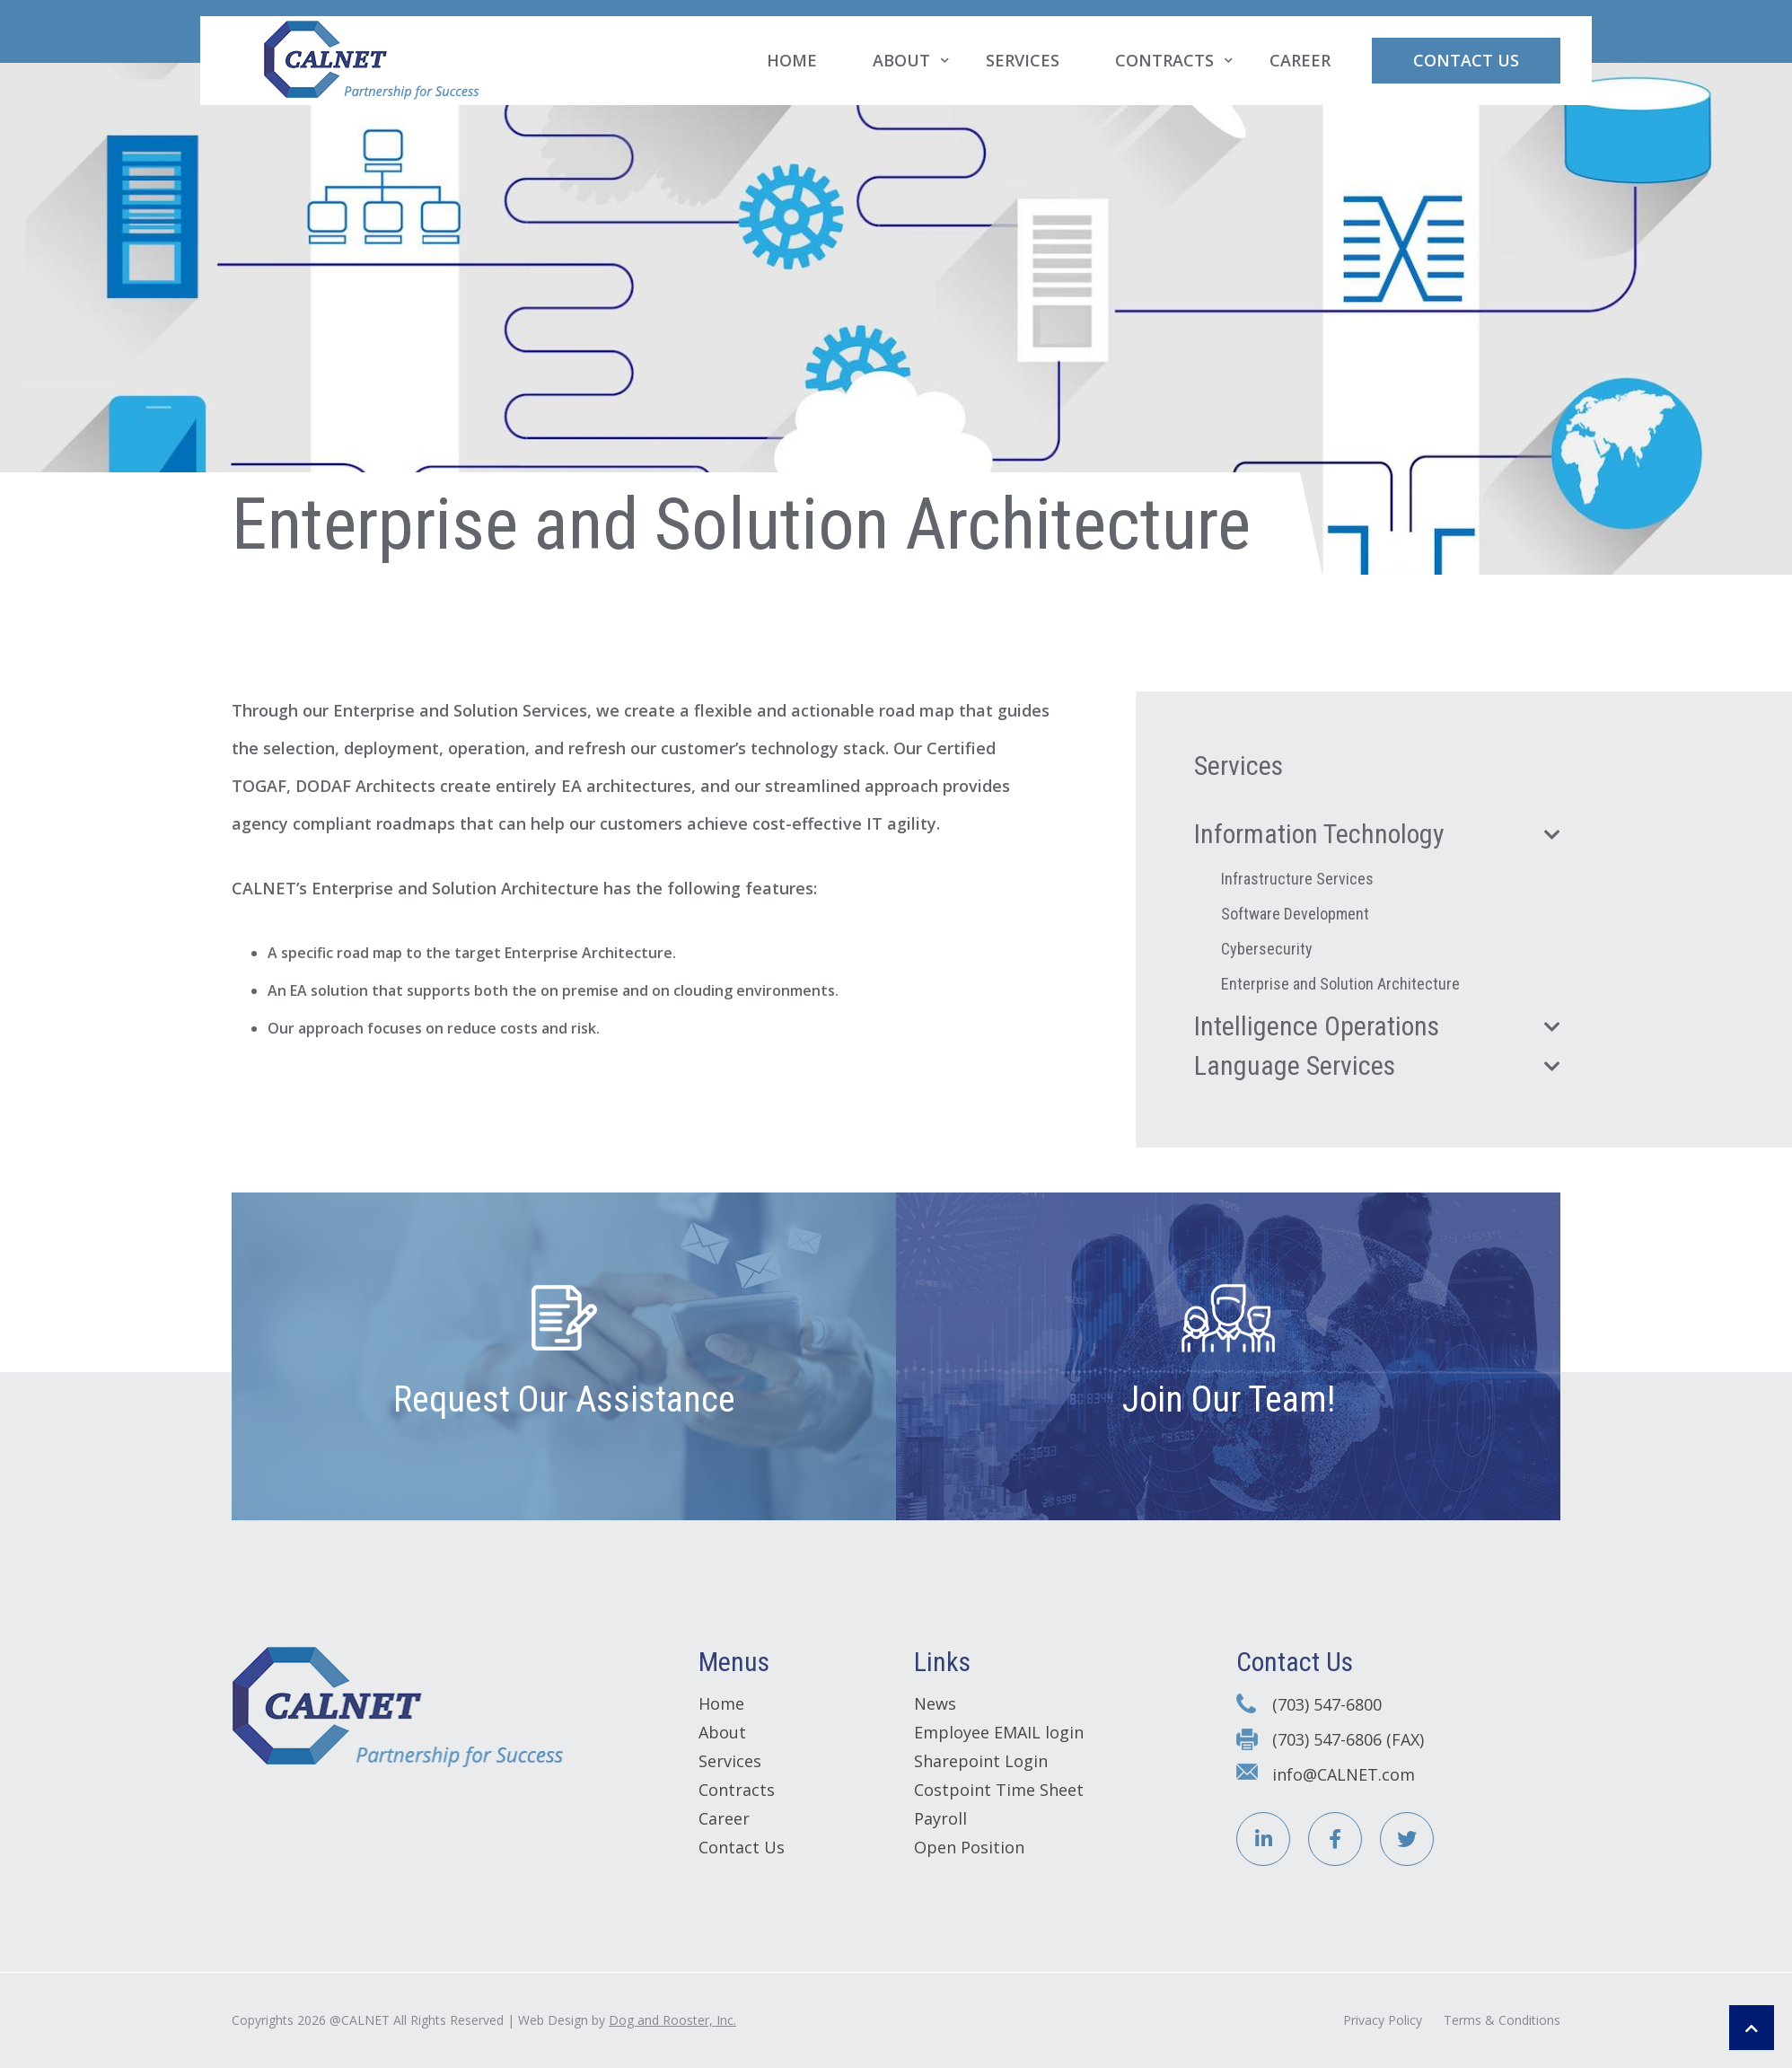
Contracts (1164, 60)
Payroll (940, 1818)
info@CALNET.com (1343, 1774)
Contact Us (1466, 60)
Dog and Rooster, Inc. (672, 2019)
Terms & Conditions (1502, 2019)
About (901, 60)
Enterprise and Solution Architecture (1340, 983)
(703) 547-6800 (1327, 1704)
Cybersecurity (1267, 948)
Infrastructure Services (1297, 878)
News (935, 1703)
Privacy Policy (1382, 2019)
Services (1022, 60)
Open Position (969, 1847)
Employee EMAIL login (999, 1732)
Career (1300, 60)
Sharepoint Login (981, 1761)
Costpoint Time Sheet (999, 1789)
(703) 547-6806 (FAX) (1348, 1739)
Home (792, 60)
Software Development (1295, 913)
